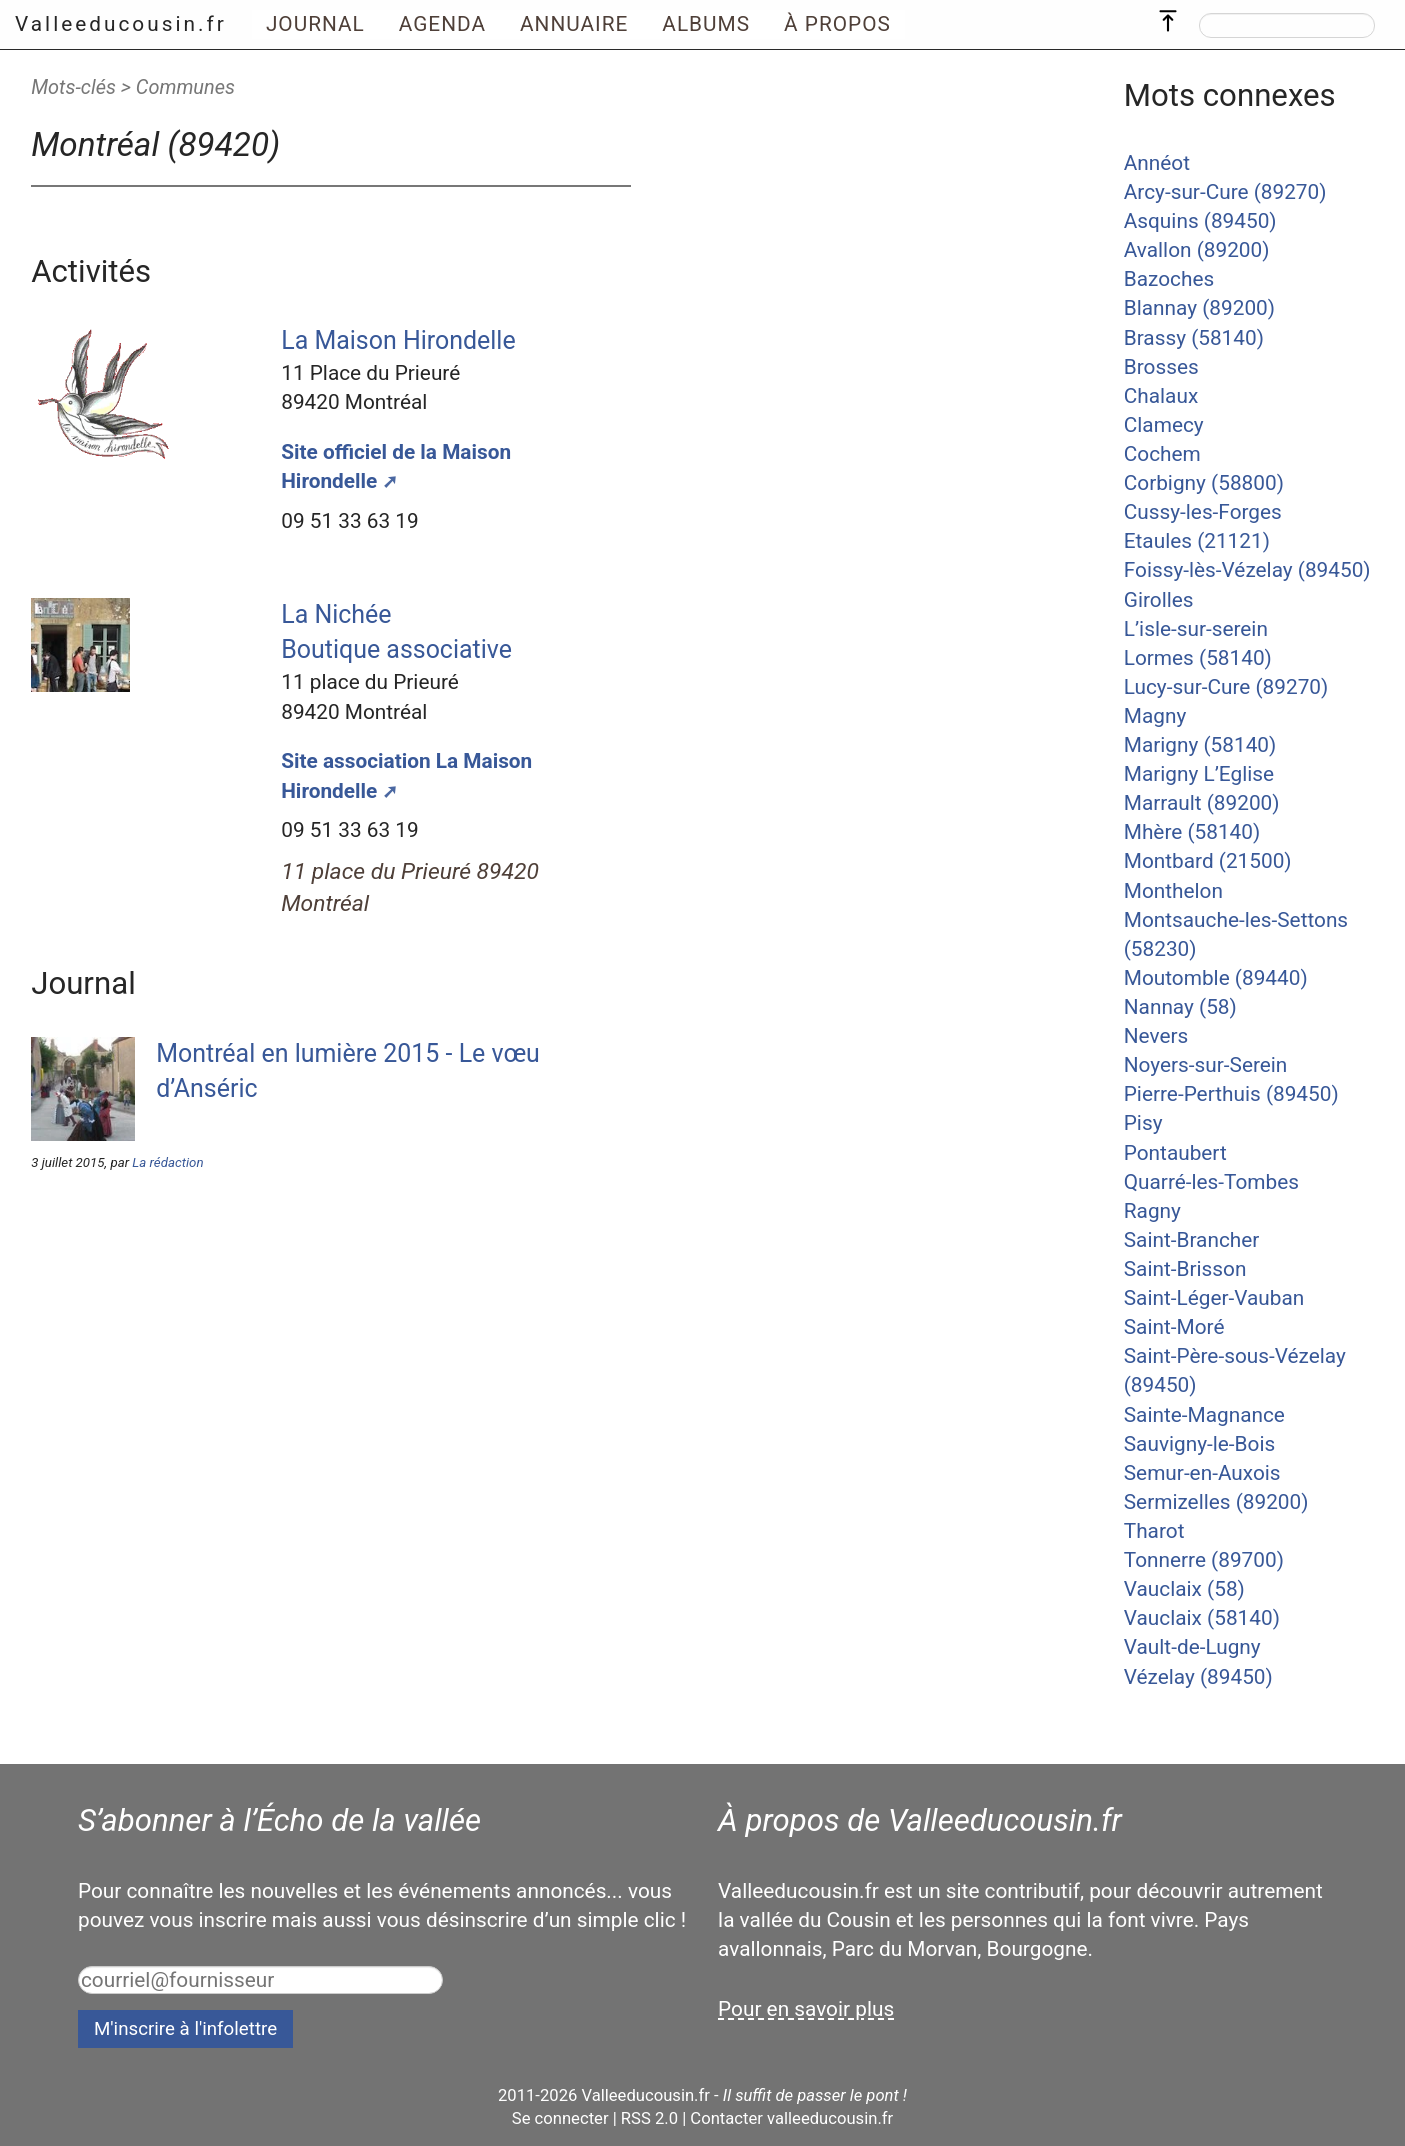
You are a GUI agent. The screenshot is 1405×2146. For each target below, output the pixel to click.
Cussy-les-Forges (1203, 512)
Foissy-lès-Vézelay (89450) (1247, 570)
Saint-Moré (1174, 1327)
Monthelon (1173, 891)
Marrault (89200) (1202, 803)
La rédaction (167, 1162)
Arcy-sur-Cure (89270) (1225, 192)
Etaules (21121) (1197, 541)
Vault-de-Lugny (1192, 1647)
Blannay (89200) (1199, 308)
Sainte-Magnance (1204, 1415)
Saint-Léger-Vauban (1214, 1298)
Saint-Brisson (1185, 1269)
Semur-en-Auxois (1202, 1473)
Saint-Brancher (1192, 1240)
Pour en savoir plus (806, 2009)
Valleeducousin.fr (121, 24)
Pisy (1143, 1123)
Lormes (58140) (1198, 658)
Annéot (1157, 163)
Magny (1155, 716)
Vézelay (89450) (1198, 1677)
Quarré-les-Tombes (1211, 1182)
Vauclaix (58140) (1202, 1618)
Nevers (1156, 1036)
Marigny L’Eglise (1199, 774)
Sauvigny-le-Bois (1199, 1444)
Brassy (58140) (1194, 338)
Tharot (1154, 1531)
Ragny (1152, 1211)
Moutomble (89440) (1216, 978)
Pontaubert (1175, 1153)
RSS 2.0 (649, 2118)
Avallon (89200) (1197, 250)
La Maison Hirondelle (398, 340)
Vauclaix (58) (1184, 1589)
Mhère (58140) (1192, 832)
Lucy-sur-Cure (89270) (1226, 687)
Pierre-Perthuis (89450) (1231, 1094)
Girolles (1159, 600)
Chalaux (1161, 396)
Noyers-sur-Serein (1206, 1065)
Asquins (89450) (1200, 221)
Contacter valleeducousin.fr (791, 2118)
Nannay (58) (1180, 1007)
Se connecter (560, 2118)
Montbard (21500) (1208, 861)
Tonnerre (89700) (1204, 1560)
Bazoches (1169, 279)
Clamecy (1164, 425)
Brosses (1161, 367)
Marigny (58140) (1200, 745)
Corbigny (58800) (1204, 483)
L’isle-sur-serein (1196, 629)
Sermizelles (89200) (1216, 1502)
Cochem (1162, 454)
